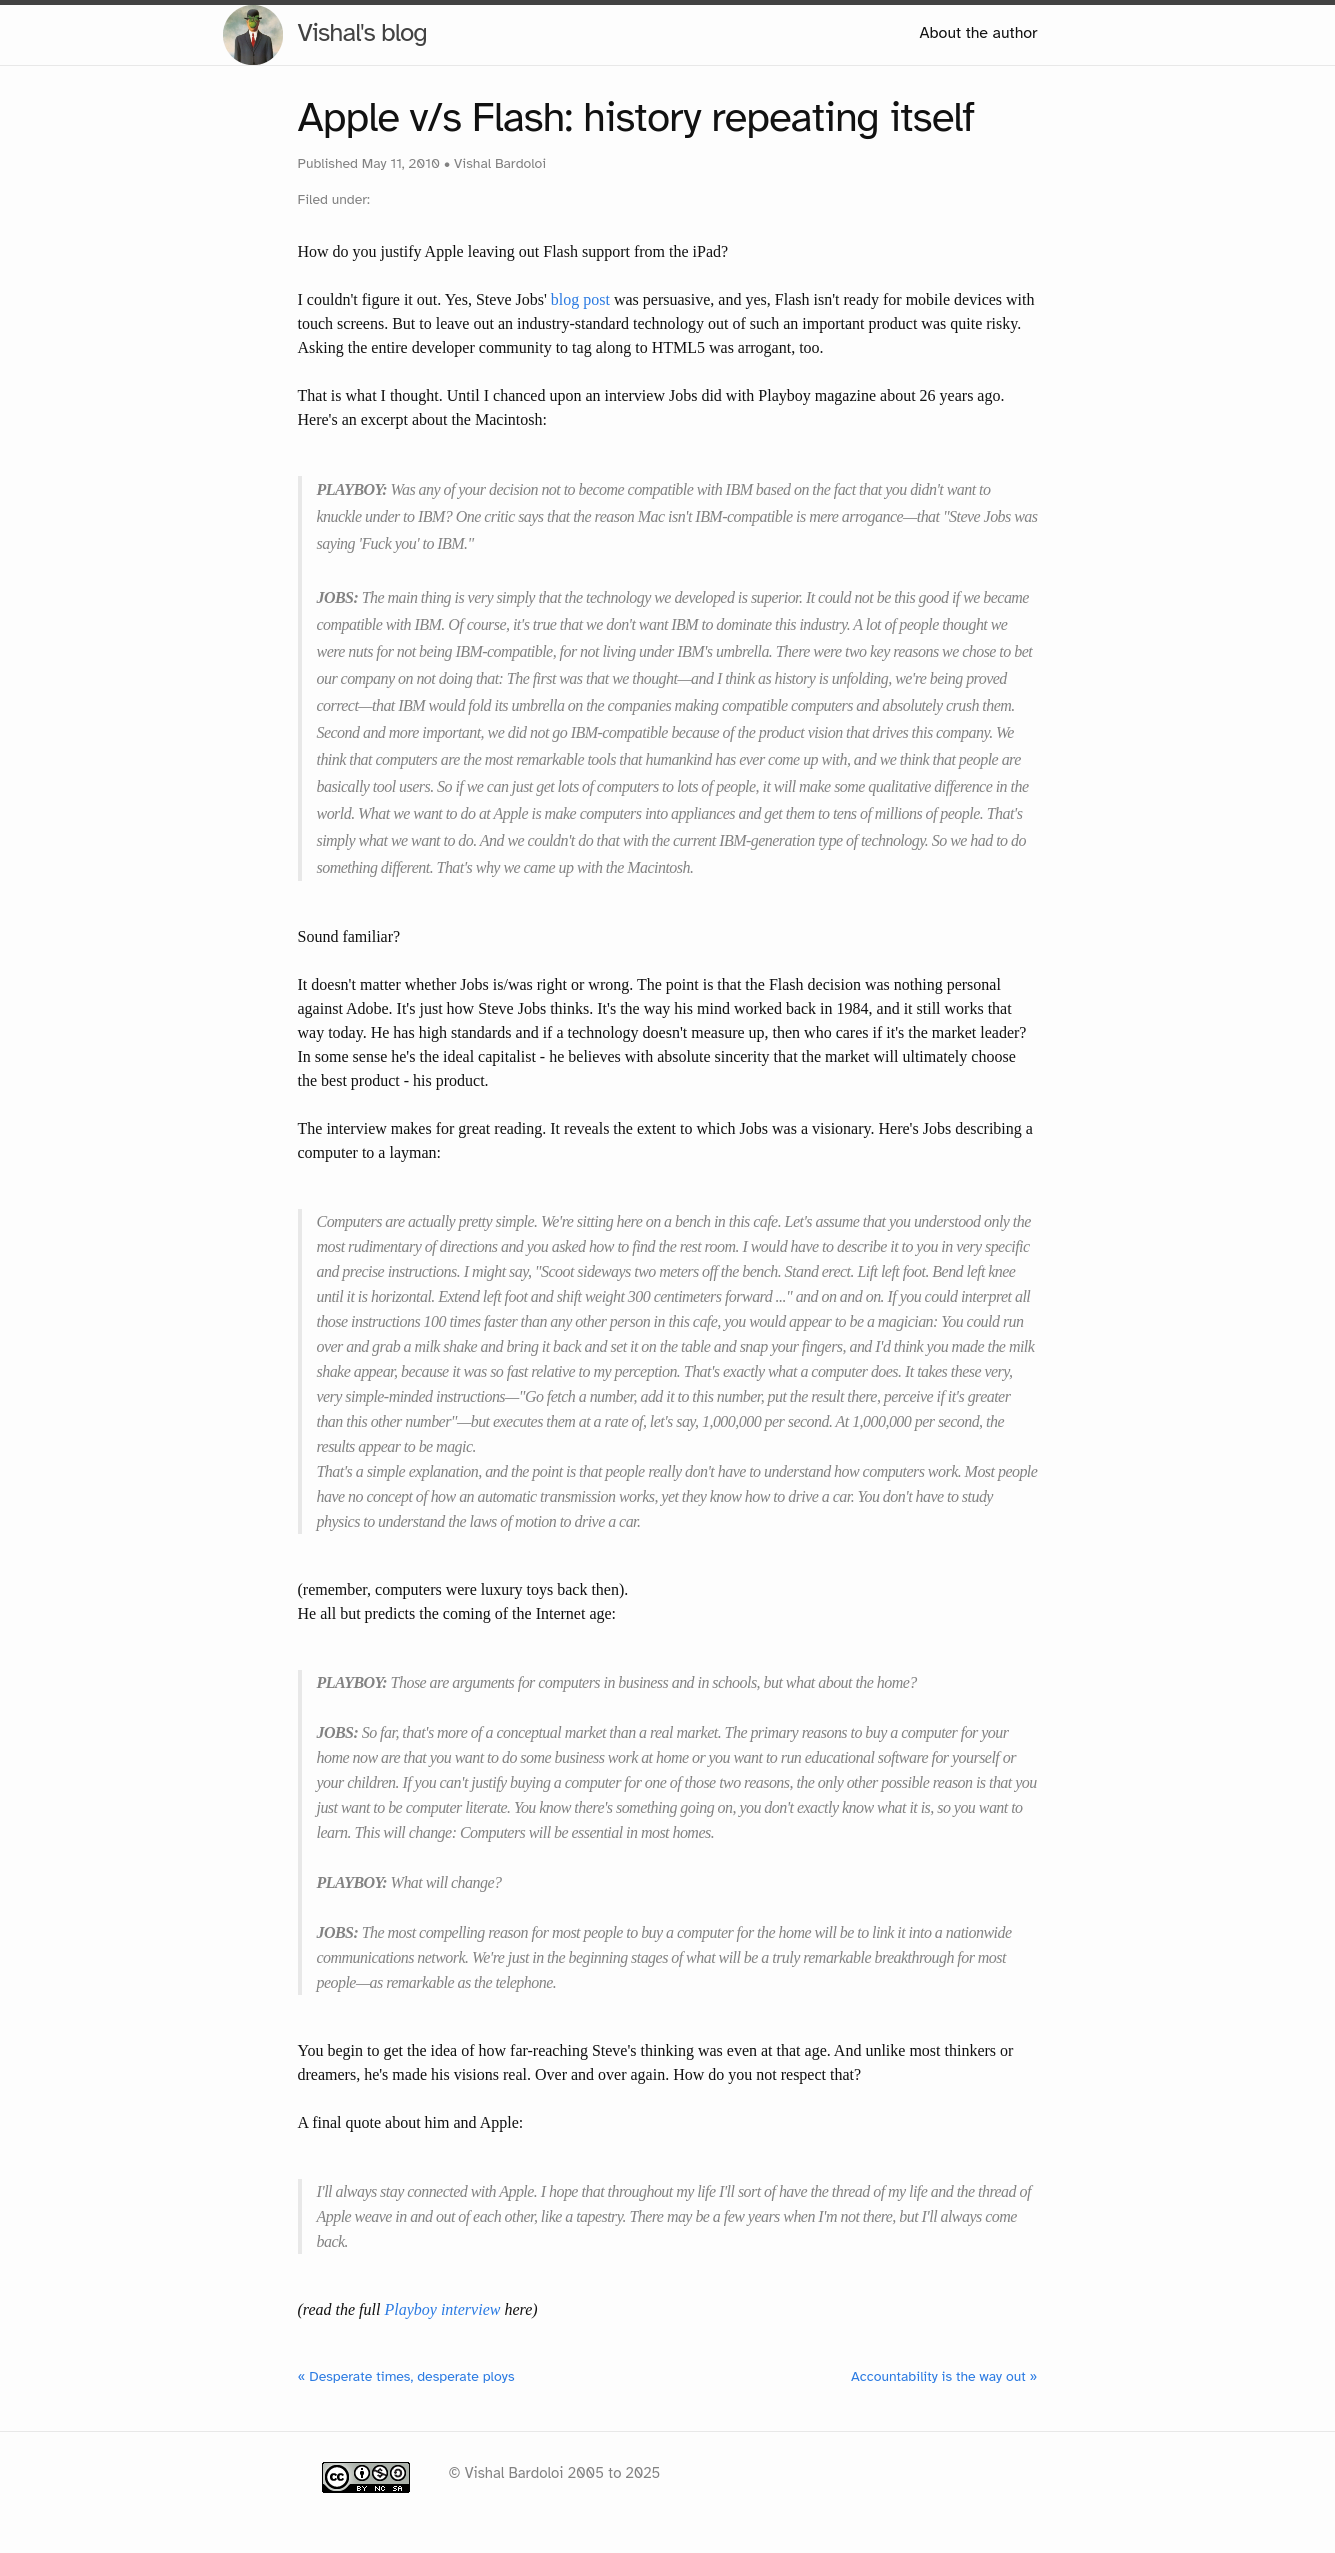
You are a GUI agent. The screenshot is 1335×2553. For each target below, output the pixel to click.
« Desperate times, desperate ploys (406, 2376)
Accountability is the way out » (944, 2376)
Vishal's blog (362, 32)
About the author (978, 33)
